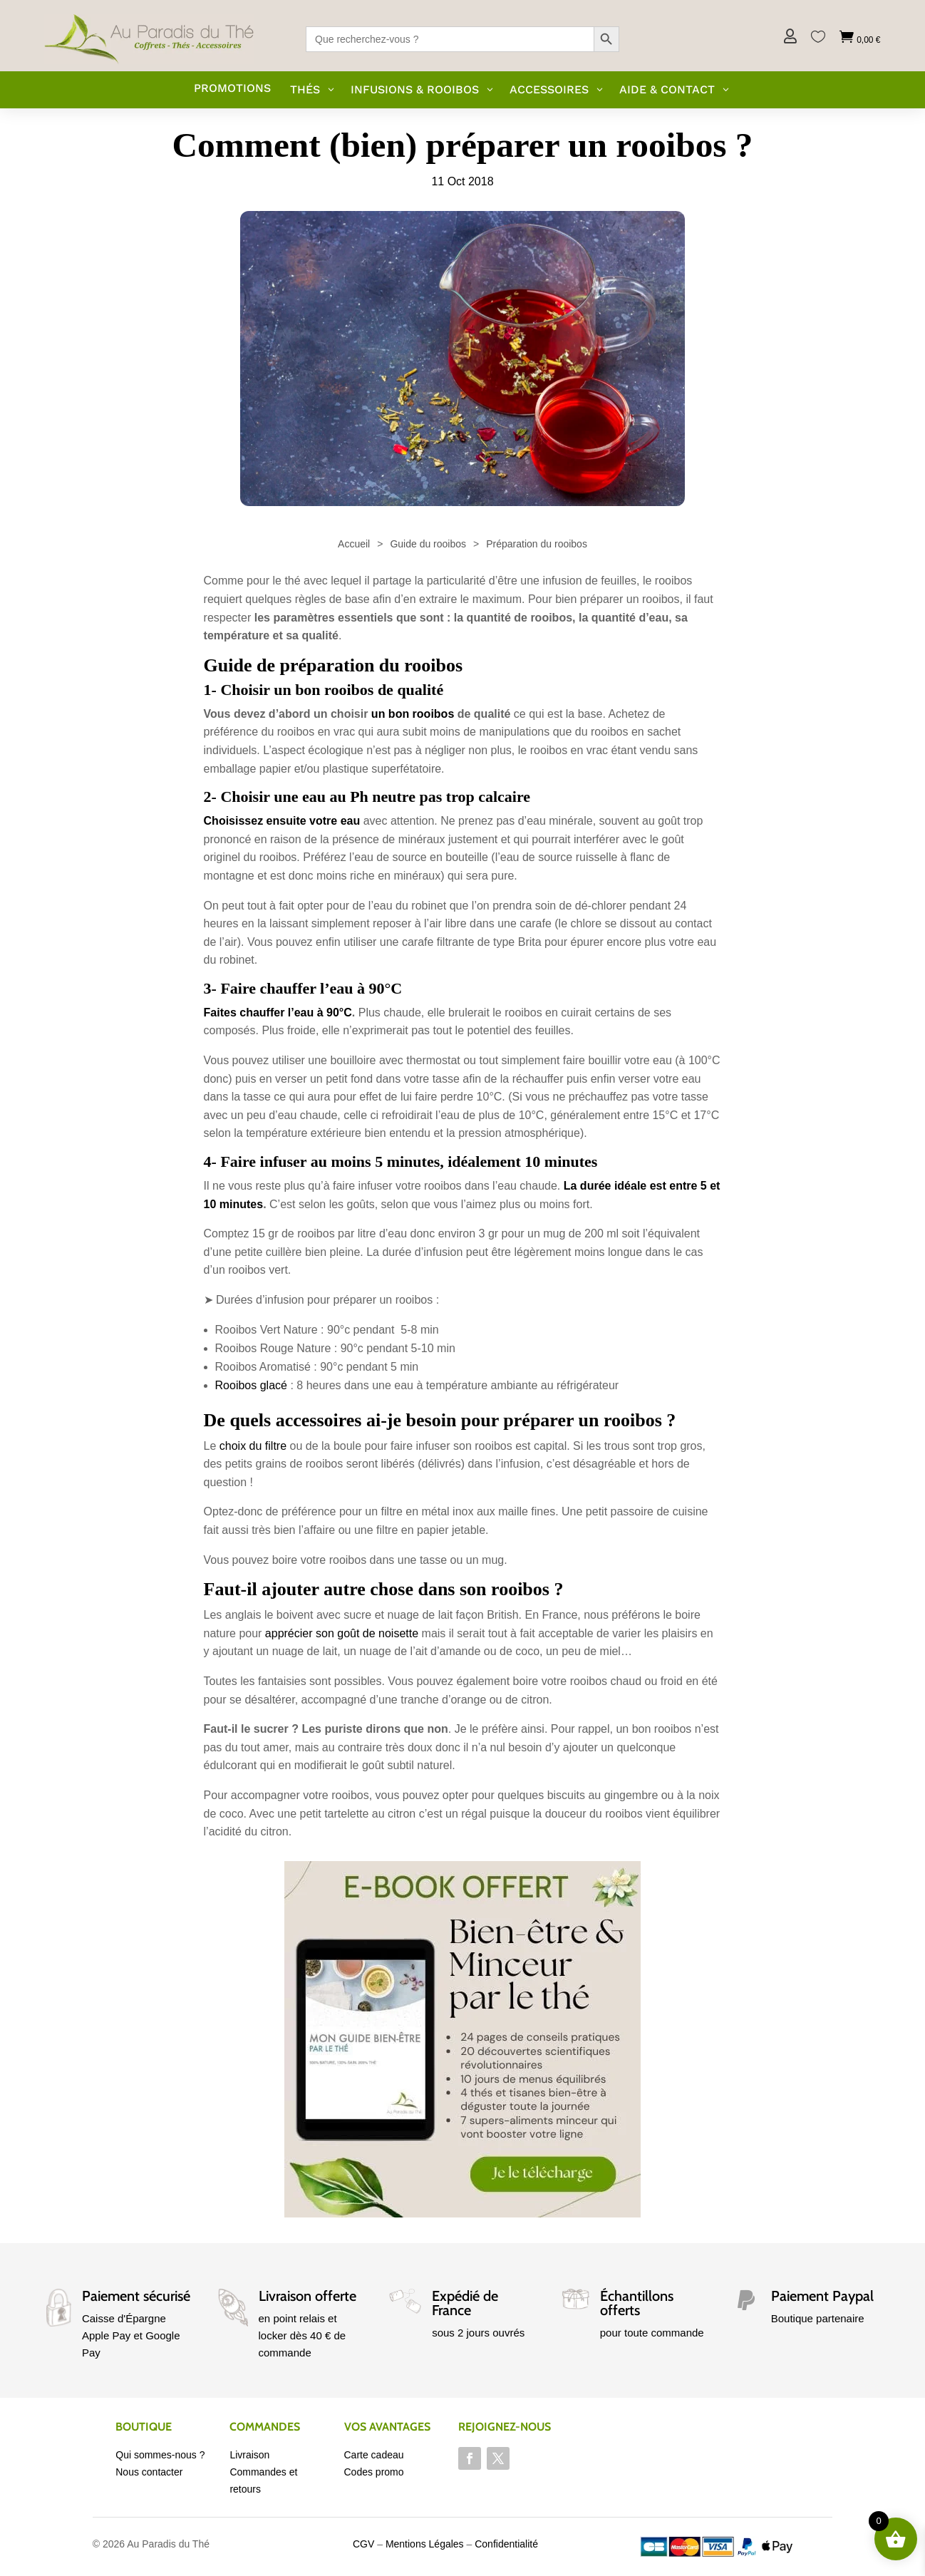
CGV (363, 2544)
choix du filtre (252, 1446)
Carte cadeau (374, 2455)
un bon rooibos (412, 714)
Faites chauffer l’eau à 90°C (278, 1012)
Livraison (249, 2455)
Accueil (354, 544)
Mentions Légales (425, 2544)
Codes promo (374, 2472)
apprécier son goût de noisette (341, 1633)
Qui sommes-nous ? (160, 2455)
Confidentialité (506, 2544)
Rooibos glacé (251, 1385)
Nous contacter (148, 2472)
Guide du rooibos (428, 544)
